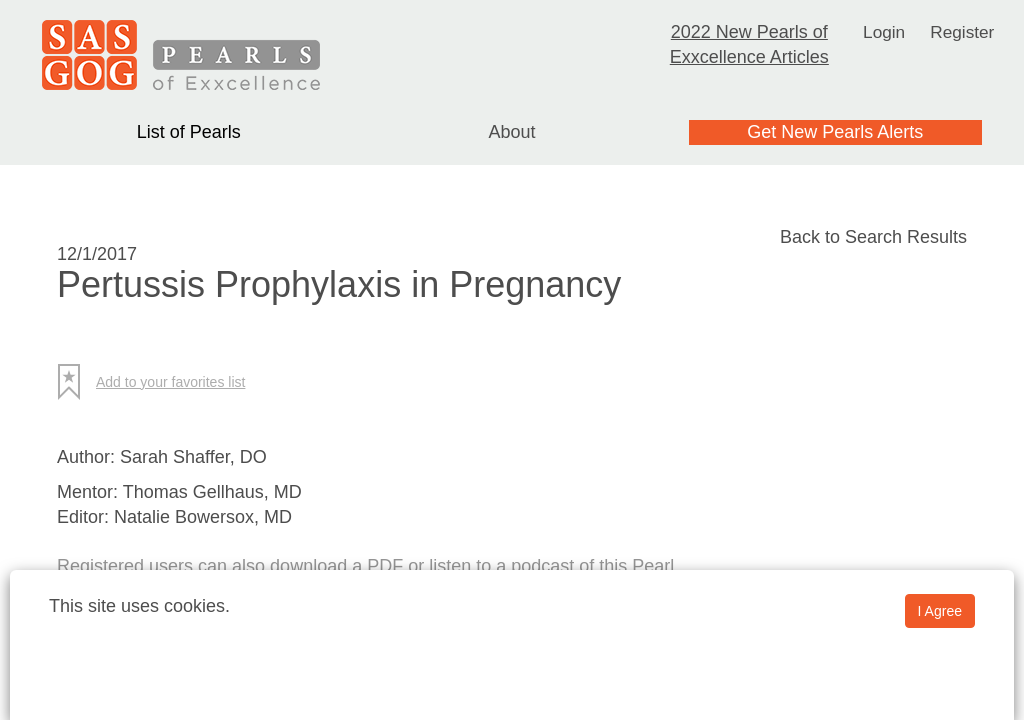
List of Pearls (189, 132)
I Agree (940, 611)
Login (883, 32)
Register (963, 32)
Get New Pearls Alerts (835, 132)
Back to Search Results (873, 237)
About (511, 132)
